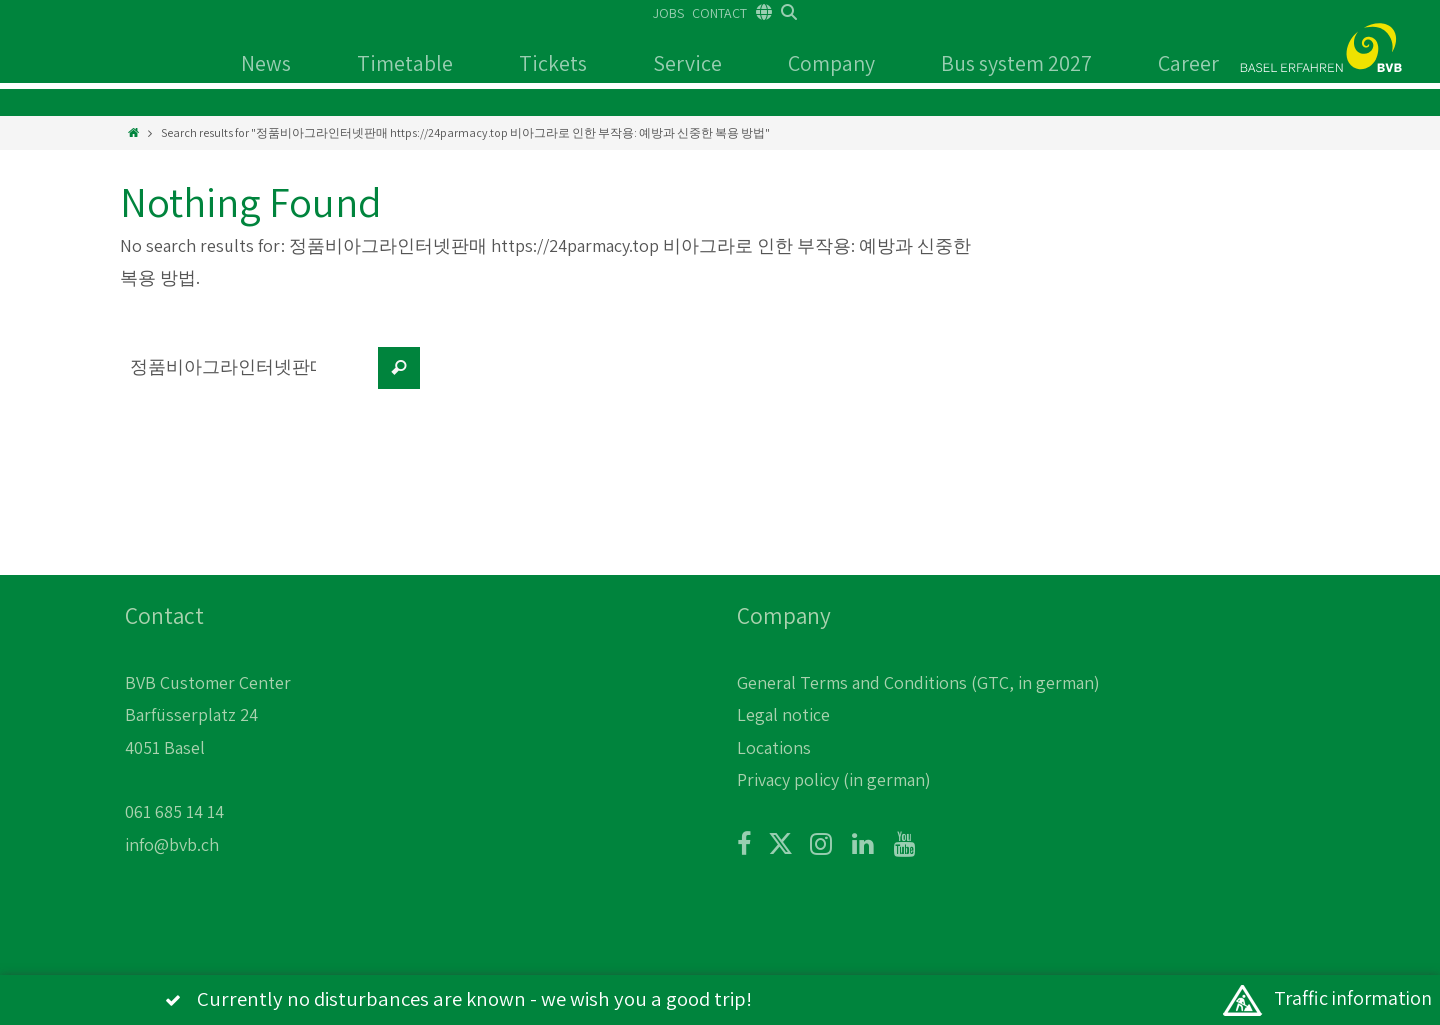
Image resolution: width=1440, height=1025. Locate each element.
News (266, 63)
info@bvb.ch (172, 844)
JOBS (668, 13)
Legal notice (783, 714)
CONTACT (719, 13)
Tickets (553, 63)
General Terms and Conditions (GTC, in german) (918, 682)
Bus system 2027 (1016, 63)
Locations (774, 747)
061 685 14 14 (174, 811)
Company (831, 63)
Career (1188, 63)
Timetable (405, 63)
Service (687, 63)
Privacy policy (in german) (834, 779)
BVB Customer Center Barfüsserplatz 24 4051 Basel (208, 715)
